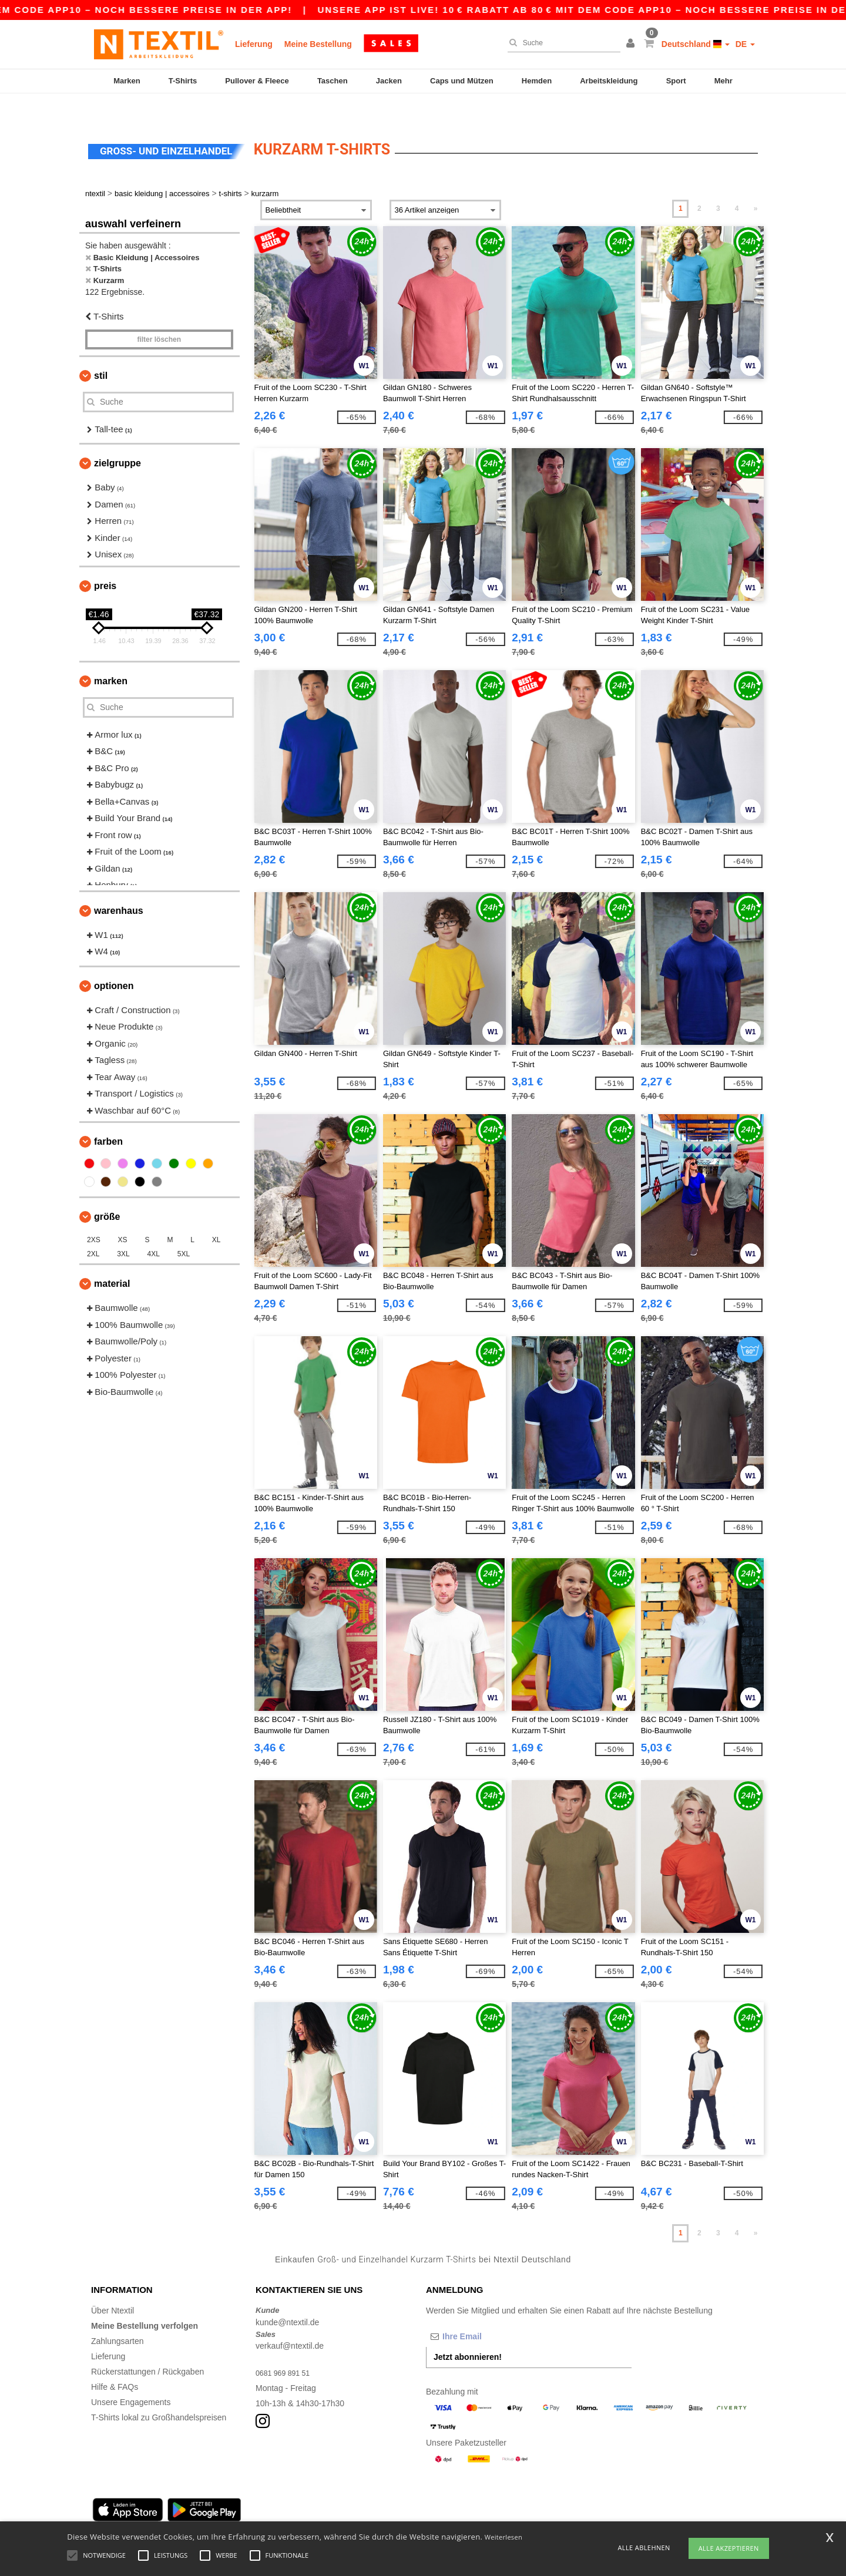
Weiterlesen (503, 2537)
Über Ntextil (112, 2286)
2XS (93, 1215)
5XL (183, 1229)
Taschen (332, 80)
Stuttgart (357, 2514)
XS (122, 1215)
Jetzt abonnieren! (468, 2332)
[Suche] (561, 43)
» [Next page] (756, 184)
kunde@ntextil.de (287, 2297)
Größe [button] (107, 1192)
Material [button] (112, 1259)
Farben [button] (108, 1117)
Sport (676, 80)
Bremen (440, 2514)
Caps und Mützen (462, 80)
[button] (632, 44)
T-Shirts (183, 80)
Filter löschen (159, 315)
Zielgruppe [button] (117, 438)
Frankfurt (246, 2514)
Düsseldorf (399, 2514)
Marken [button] (110, 656)
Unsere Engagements (130, 2377)
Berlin (101, 2514)
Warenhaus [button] (118, 886)
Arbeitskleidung (608, 80)
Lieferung (254, 44)
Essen (281, 2514)
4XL (153, 1229)
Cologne (208, 2514)
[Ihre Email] (487, 2311)
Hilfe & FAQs (114, 2362)
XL (216, 1215)
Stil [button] (101, 351)
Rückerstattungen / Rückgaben (147, 2347)
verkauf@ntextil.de (290, 2321)
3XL (123, 1229)
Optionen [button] (114, 961)
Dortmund (317, 2514)
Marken (126, 80)
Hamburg (136, 2514)
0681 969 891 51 (286, 2348)
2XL (93, 1229)
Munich (172, 2514)
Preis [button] (105, 561)
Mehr (723, 80)
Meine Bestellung (318, 44)
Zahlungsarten (117, 2316)
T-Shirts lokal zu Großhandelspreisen (158, 2392)
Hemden (537, 80)
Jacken (389, 80)
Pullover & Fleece (256, 80)
